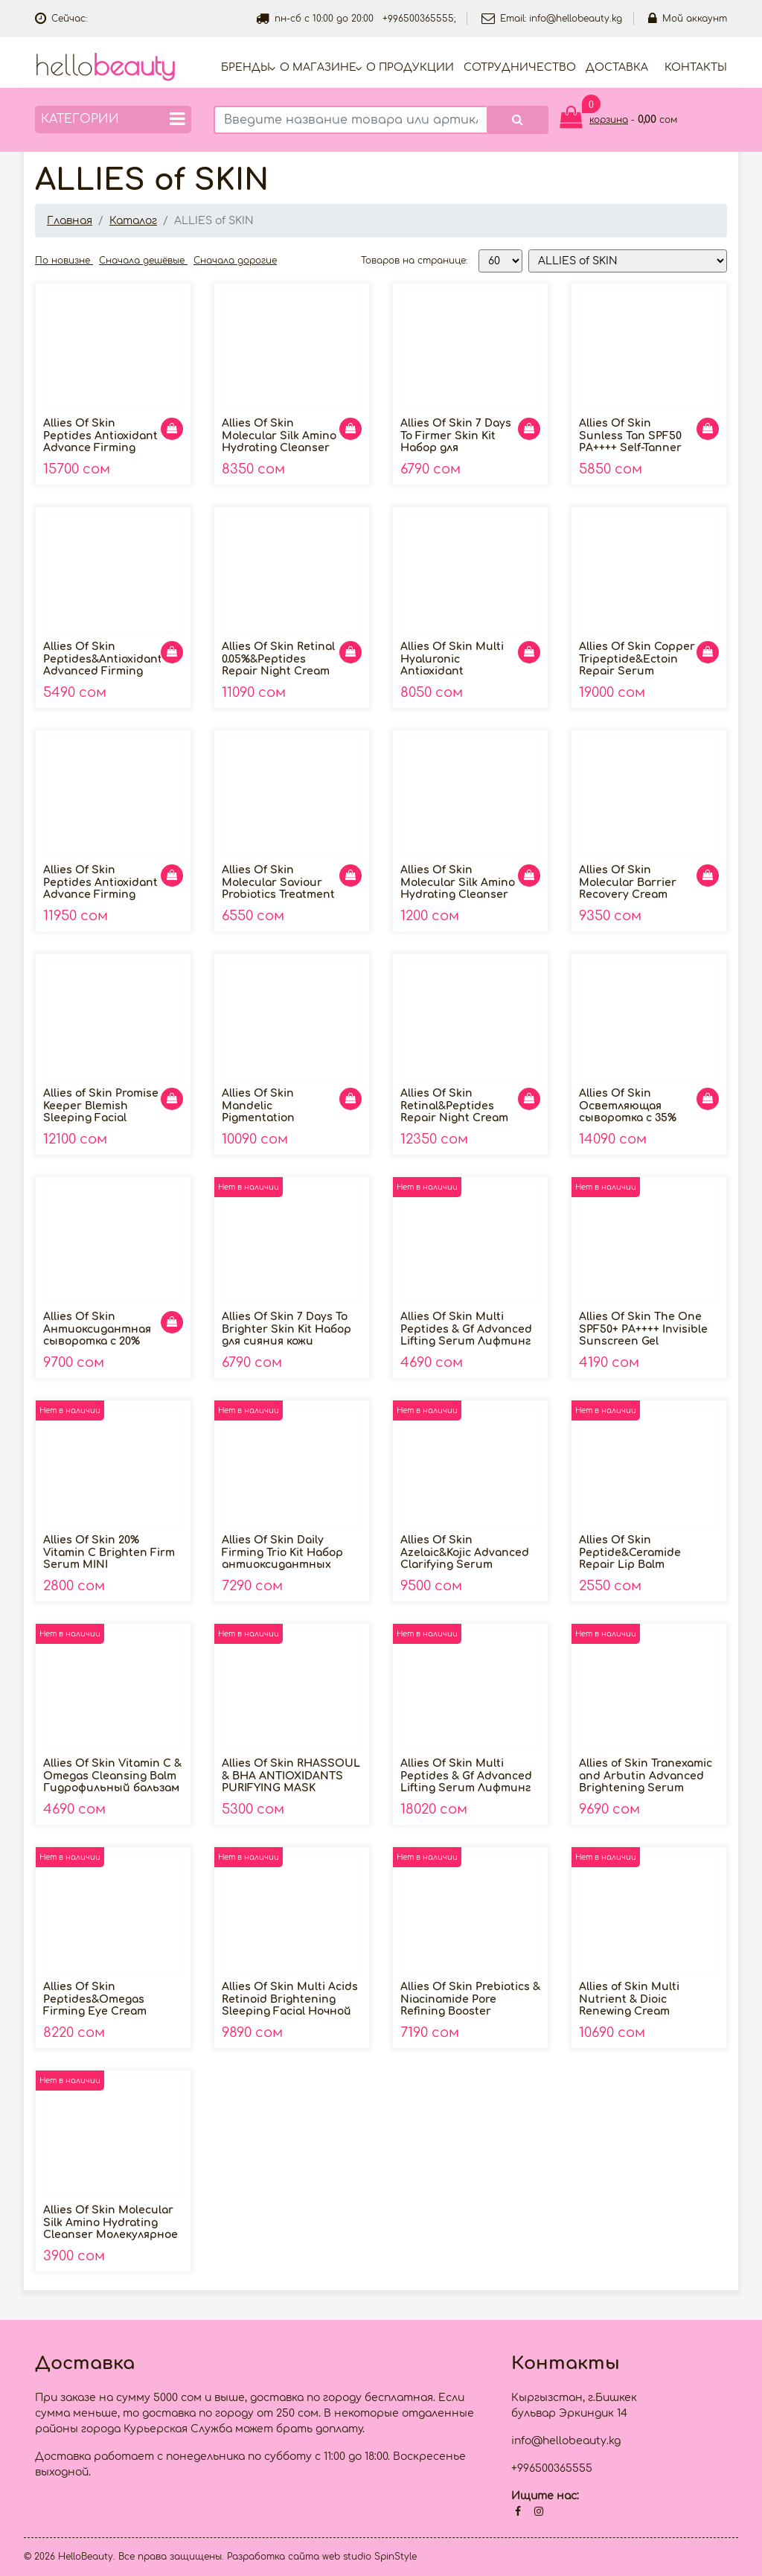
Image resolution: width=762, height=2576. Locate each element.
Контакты (696, 67)
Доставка (617, 67)
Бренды (245, 67)
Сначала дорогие (235, 260)
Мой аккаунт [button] (687, 18)
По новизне (64, 260)
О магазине (318, 67)
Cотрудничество (520, 67)
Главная (69, 220)
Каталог (133, 220)
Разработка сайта (273, 2556)
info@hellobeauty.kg (575, 18)
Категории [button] (113, 119)
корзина (608, 120)
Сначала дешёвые (143, 260)
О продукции (410, 67)
